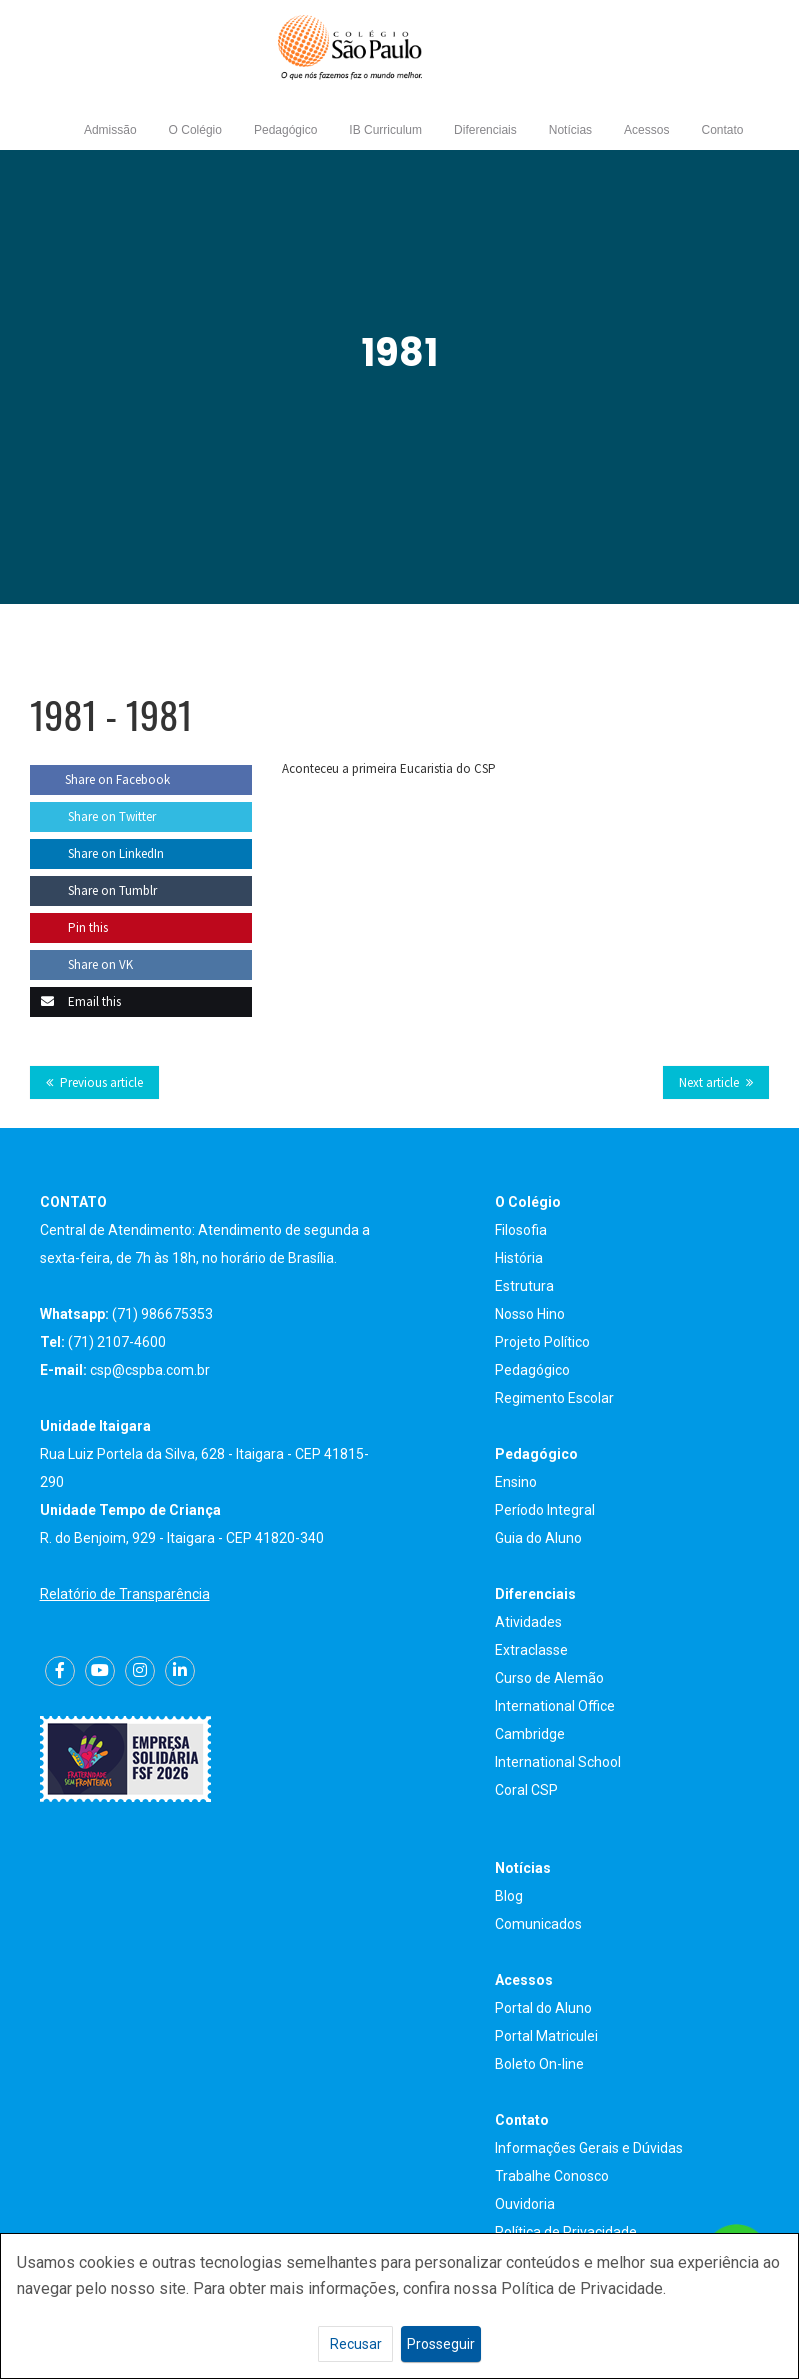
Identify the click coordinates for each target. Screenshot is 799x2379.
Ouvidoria (525, 2204)
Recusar (356, 2344)
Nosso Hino (530, 1314)
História (519, 1258)
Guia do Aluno (538, 1538)
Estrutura (524, 1286)
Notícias (570, 130)
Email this (75, 1001)
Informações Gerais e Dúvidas (589, 2148)
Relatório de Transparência (125, 1594)
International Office (555, 1706)
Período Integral (545, 1510)
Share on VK (81, 964)
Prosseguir (441, 2344)
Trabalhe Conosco (552, 2176)
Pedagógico (285, 130)
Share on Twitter (93, 816)
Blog (509, 1896)
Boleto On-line (539, 2064)
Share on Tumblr (93, 890)
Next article (709, 1082)
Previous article (101, 1082)
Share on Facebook (100, 779)
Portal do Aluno (543, 2008)
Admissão (110, 130)
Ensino (516, 1482)
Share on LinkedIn (97, 853)
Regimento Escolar (554, 1398)
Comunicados (538, 1924)
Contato (722, 130)
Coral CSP (526, 1790)
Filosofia (521, 1230)
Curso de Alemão (549, 1678)
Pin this (69, 927)
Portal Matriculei (546, 2036)
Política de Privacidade (566, 2232)
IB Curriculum (385, 130)
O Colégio (195, 130)
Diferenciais (485, 130)
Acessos (646, 130)
